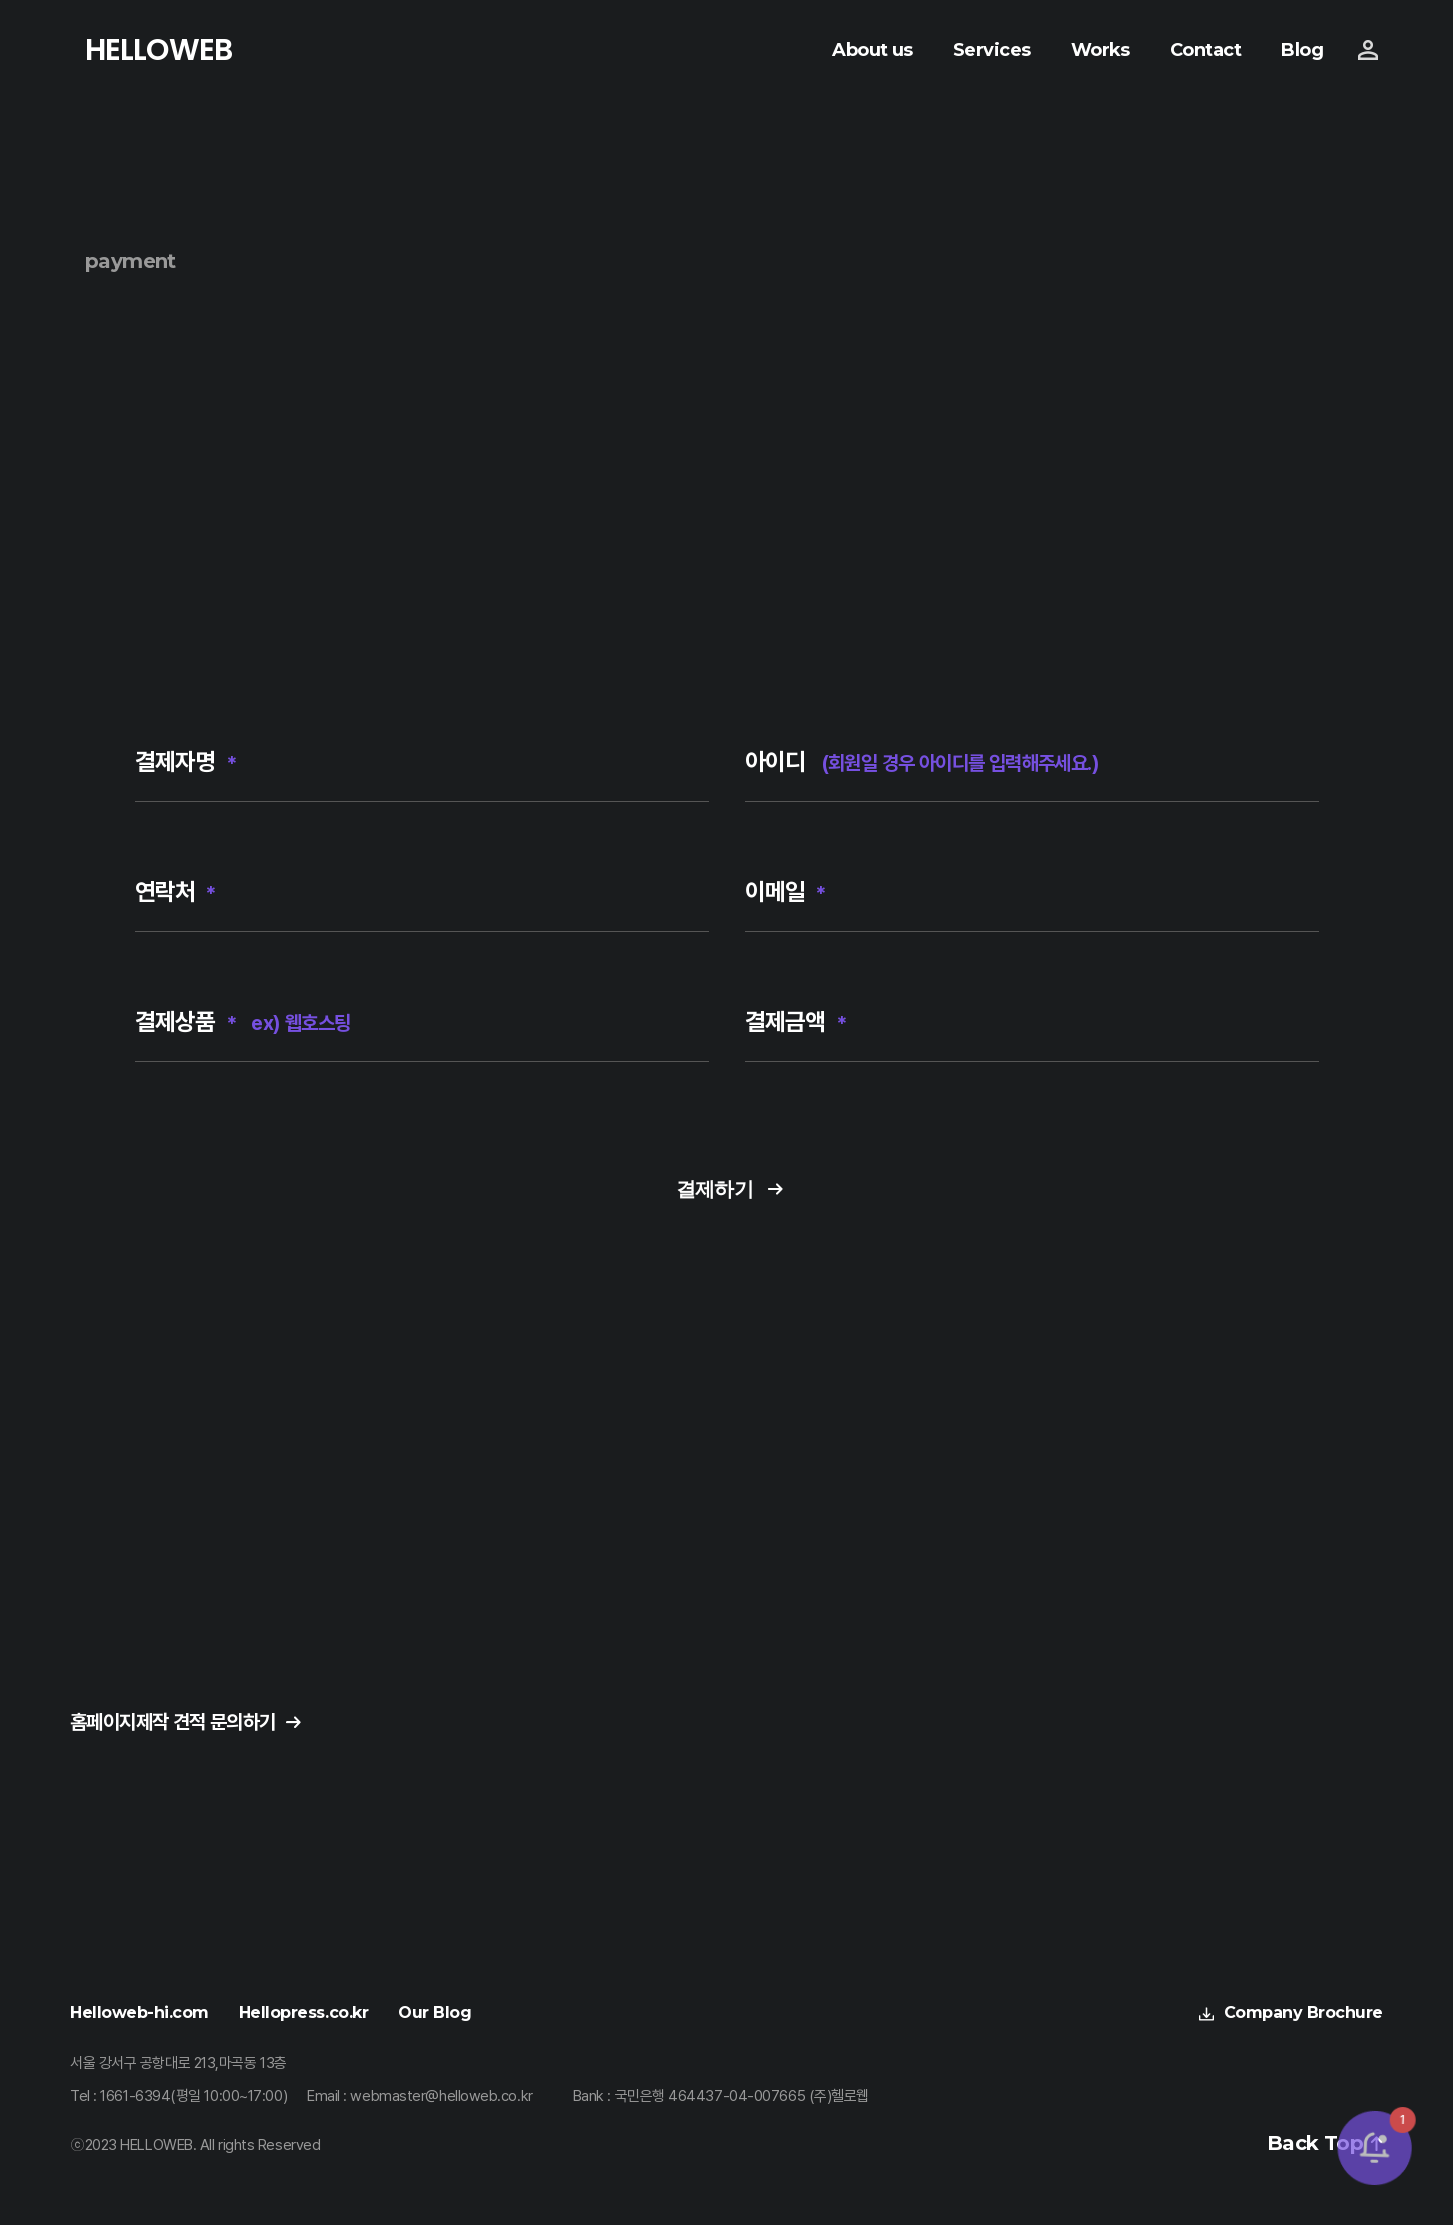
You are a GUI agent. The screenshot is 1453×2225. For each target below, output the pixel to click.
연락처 (175, 892)
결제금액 (796, 1022)
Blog (1302, 50)
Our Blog (434, 2012)
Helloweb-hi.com (139, 2012)
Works (1100, 50)
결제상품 (243, 1022)
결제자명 (186, 762)
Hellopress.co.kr (303, 2012)
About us (872, 50)
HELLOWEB (158, 50)
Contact (1205, 50)
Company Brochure (1303, 2013)
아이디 (922, 762)
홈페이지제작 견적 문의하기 (173, 1722)
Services (992, 50)
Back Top (1315, 2143)
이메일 (785, 892)
